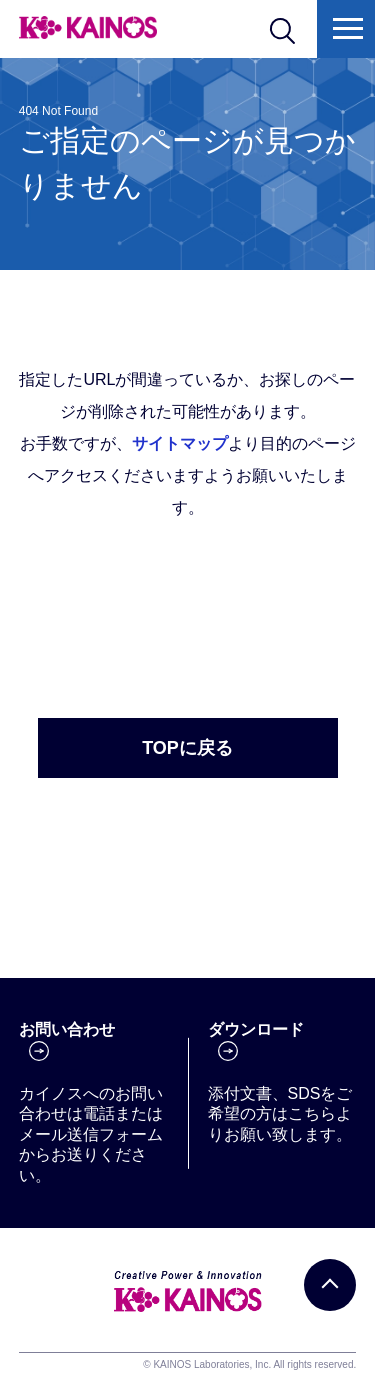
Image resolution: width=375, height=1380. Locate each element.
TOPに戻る (187, 748)
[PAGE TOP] (330, 1285)
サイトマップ (180, 443)
